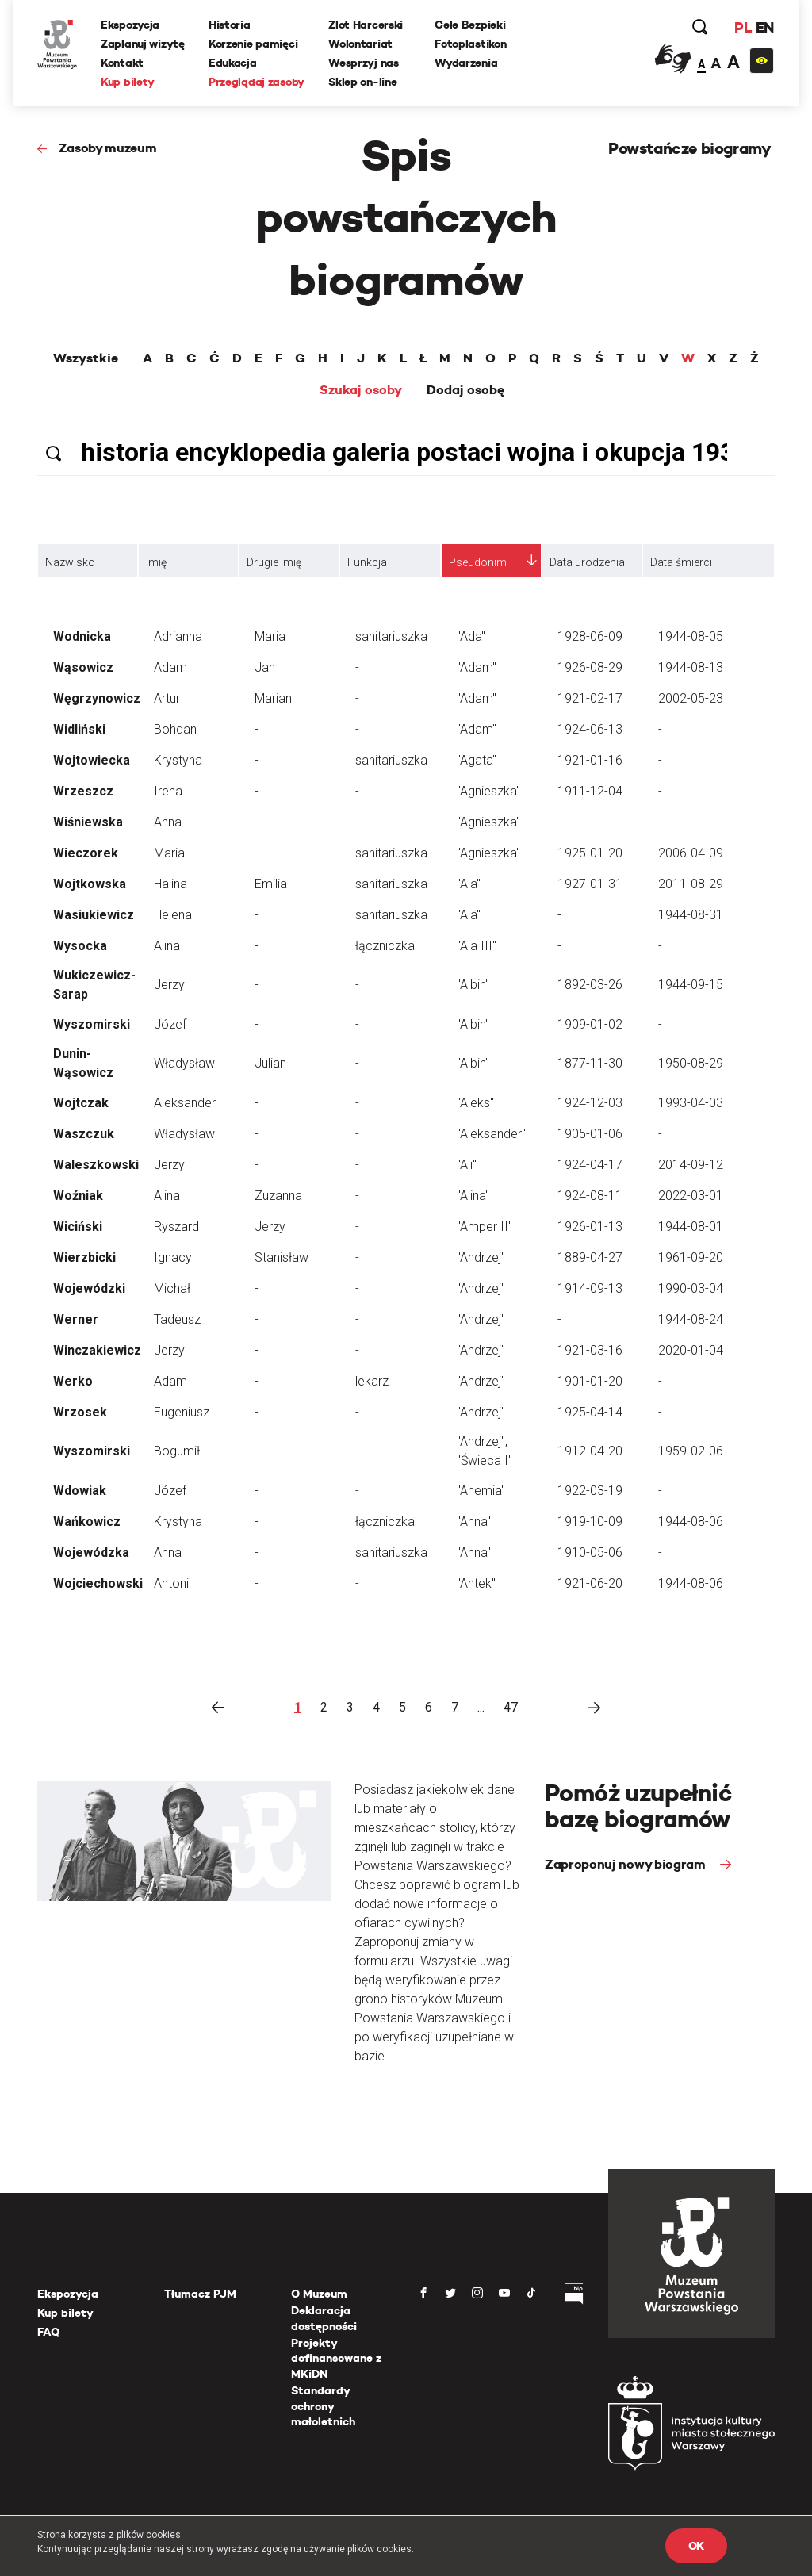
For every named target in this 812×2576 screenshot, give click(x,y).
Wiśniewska (88, 822)
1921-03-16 (589, 1350)
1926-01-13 (589, 1226)
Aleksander (185, 1102)
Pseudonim (478, 562)
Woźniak (78, 1195)
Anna (168, 822)
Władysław (184, 1063)
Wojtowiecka (91, 760)
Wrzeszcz (83, 791)
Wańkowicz (87, 1521)
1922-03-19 (589, 1490)
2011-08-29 (690, 883)
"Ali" (467, 1164)
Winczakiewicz (97, 1350)
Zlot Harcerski (365, 24)
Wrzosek (80, 1412)
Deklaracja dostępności (324, 2318)
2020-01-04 (690, 1350)
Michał (172, 1288)
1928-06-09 (589, 636)
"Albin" (473, 984)
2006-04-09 (690, 853)
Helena (173, 914)
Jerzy (169, 984)
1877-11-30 (589, 1063)
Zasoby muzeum (108, 148)
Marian (273, 698)
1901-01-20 (589, 1381)
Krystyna (178, 760)
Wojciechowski (98, 1583)
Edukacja (233, 63)
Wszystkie (85, 358)
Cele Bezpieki (470, 24)
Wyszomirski (91, 1024)
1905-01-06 (589, 1133)
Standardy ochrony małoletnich (323, 2405)
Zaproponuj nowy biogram (626, 1864)
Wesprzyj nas (363, 63)
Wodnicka (82, 636)
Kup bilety (128, 82)
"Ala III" (476, 945)
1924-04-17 (589, 1164)
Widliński (79, 729)
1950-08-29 (690, 1063)
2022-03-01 (690, 1195)
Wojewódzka (91, 1552)
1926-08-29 (589, 667)
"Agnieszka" (488, 791)
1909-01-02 (589, 1024)
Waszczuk (83, 1133)
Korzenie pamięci (253, 43)
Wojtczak (81, 1102)
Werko (73, 1381)
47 (511, 1707)
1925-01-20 (589, 853)
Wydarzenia (466, 63)
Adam (170, 667)
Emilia (271, 883)
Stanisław (281, 1257)
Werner (75, 1319)
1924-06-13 (589, 729)
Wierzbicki (84, 1257)
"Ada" (471, 636)
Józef (170, 1024)
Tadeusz (177, 1319)
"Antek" (476, 1583)
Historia (230, 24)
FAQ (48, 2332)
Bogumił (177, 1451)
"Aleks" (475, 1102)
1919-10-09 (589, 1521)
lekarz (372, 1381)
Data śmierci (681, 562)
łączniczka (385, 945)
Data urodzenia (587, 562)
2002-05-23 (690, 698)
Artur (167, 698)
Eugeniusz (181, 1412)
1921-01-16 (589, 760)
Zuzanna (278, 1195)
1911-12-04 (589, 791)
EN (765, 27)
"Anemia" (481, 1490)
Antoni (171, 1583)
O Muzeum (319, 2294)
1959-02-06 (690, 1451)
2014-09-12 (690, 1164)
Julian (270, 1063)
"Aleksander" (491, 1133)
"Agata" (476, 760)
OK (696, 2546)
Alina (167, 945)
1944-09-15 (690, 984)
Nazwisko (70, 562)
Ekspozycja (130, 24)
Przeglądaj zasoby (256, 82)
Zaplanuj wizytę (143, 43)
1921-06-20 (589, 1583)
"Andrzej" (481, 1257)
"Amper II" (484, 1226)
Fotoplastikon (470, 43)
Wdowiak (79, 1490)
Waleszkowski (96, 1164)
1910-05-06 (589, 1552)
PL (743, 27)
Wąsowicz (83, 667)
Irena (168, 791)
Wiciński (77, 1226)
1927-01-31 (589, 883)
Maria (270, 636)
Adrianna (178, 636)
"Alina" (473, 1195)
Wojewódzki (89, 1288)
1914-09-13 (589, 1288)
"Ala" (469, 883)
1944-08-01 (690, 1226)
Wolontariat (360, 43)
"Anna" (474, 1521)
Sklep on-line (362, 82)
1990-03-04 (690, 1288)
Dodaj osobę (465, 390)
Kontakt (122, 63)
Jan (265, 667)
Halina (170, 883)
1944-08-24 (690, 1319)
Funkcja (367, 562)
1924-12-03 (589, 1102)
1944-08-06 (690, 1521)
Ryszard (176, 1226)
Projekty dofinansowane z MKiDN (336, 2358)
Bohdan (175, 729)
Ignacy (173, 1257)
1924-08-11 (589, 1195)
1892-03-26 (589, 984)
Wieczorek (85, 853)
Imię (156, 562)
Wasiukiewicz (93, 914)
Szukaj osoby (361, 390)
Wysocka (80, 945)
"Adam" (476, 667)
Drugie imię (274, 562)
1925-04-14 (589, 1412)
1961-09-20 (690, 1257)
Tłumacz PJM (200, 2294)
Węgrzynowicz (96, 698)
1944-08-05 (690, 636)
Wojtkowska (89, 883)
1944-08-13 (690, 667)
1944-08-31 (690, 914)
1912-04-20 (589, 1451)
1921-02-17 (589, 698)
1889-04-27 (589, 1257)
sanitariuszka (391, 636)
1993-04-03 (690, 1102)
